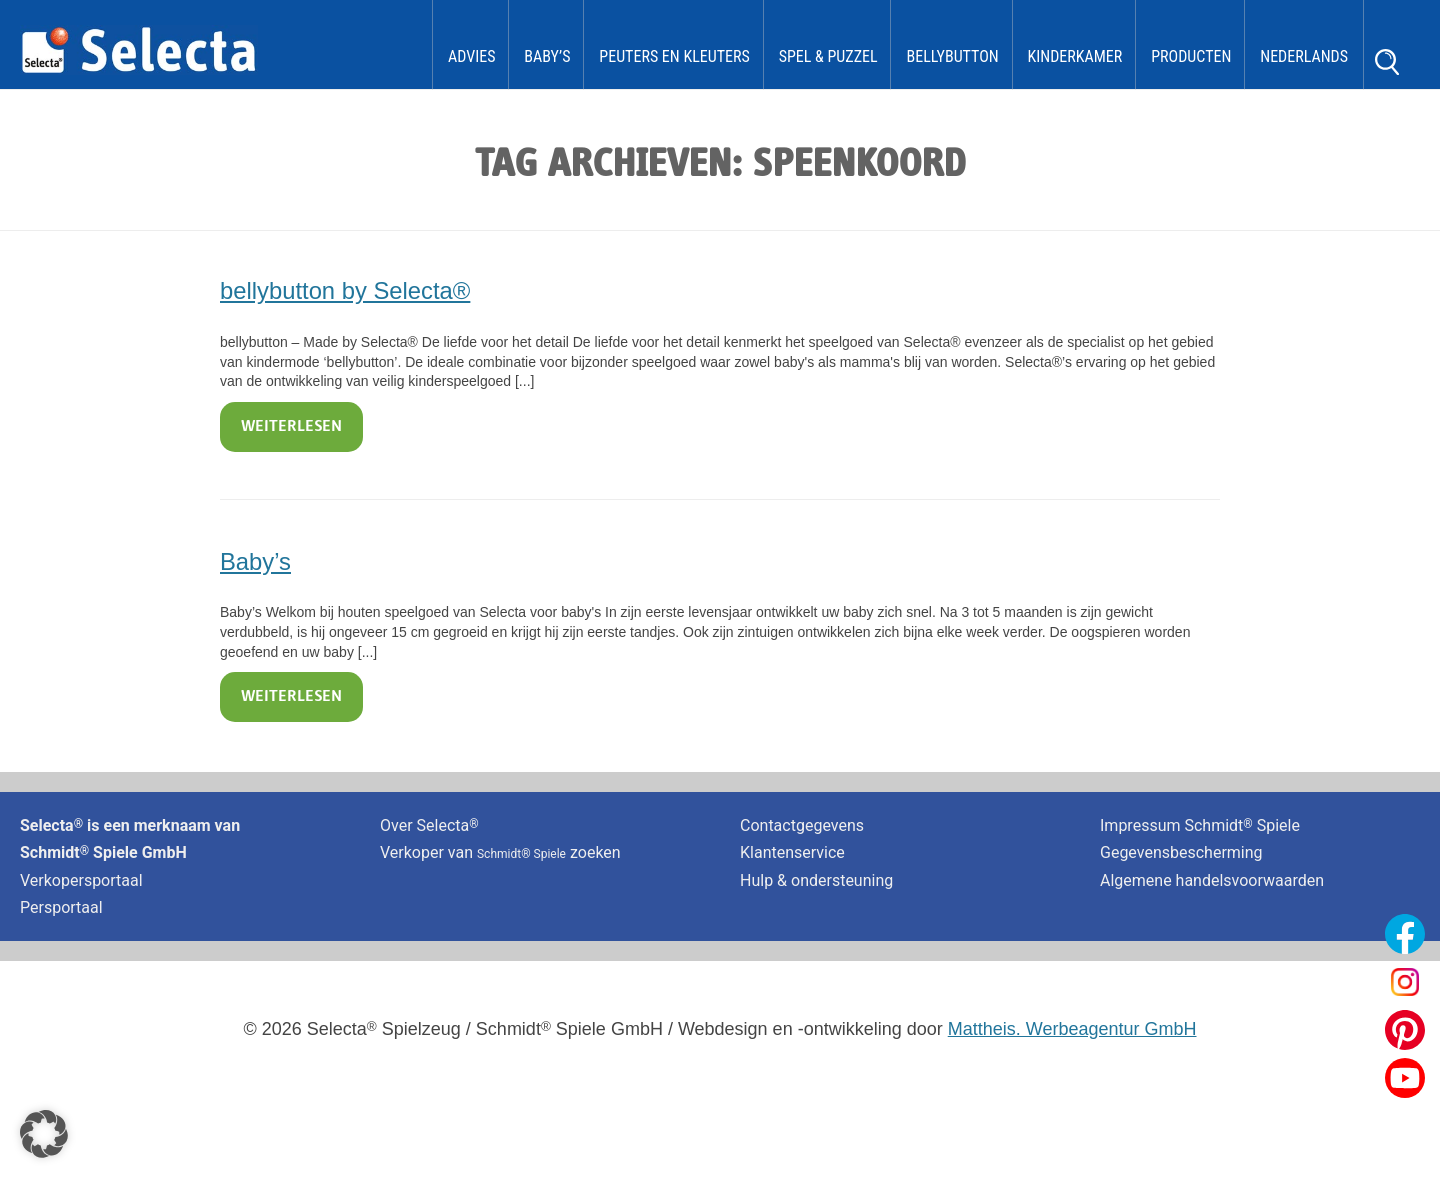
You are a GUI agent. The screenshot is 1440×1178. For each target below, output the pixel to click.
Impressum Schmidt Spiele (1202, 825)
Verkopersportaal (81, 880)
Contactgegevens (802, 825)
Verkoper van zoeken (500, 852)
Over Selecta (429, 825)
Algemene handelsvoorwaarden (1212, 880)
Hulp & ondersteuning (816, 880)
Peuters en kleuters (674, 56)
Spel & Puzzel (828, 56)
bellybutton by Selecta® (345, 290)
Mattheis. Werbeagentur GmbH (1072, 1029)
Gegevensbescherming (1181, 852)
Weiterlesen (291, 427)
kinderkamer (1075, 56)
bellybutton (952, 56)
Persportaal (61, 907)
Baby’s (547, 56)
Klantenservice (792, 852)
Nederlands (1304, 56)
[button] (44, 1134)
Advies (471, 56)
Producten (1191, 56)
